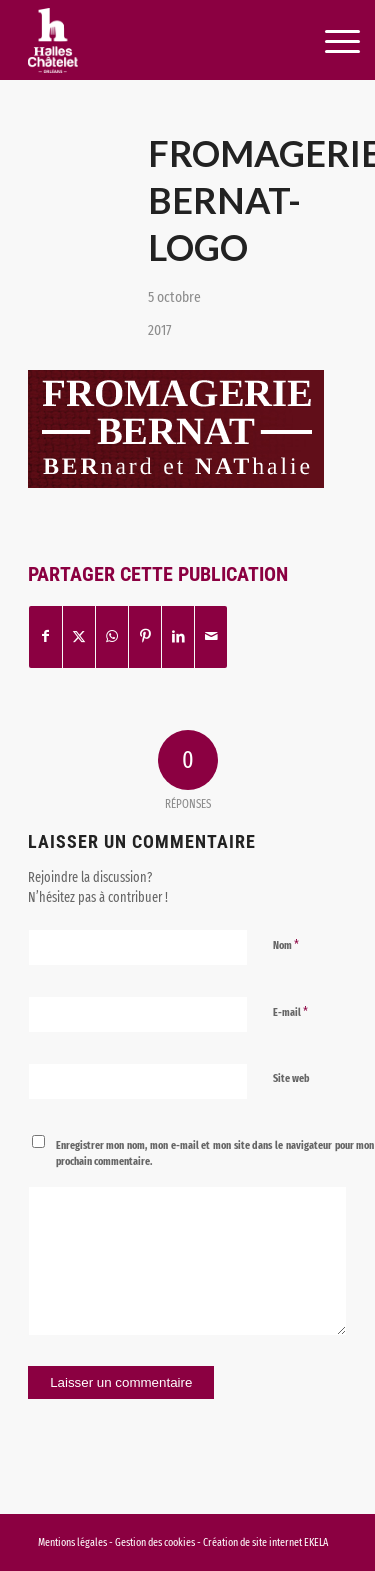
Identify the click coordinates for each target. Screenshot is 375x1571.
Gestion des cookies (156, 1542)
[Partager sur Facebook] (45, 636)
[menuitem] (319, 42)
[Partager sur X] (79, 636)
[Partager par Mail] (211, 636)
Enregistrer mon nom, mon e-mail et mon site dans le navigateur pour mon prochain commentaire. (215, 1154)
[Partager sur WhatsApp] (112, 636)
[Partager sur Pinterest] (145, 636)
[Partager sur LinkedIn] (178, 636)
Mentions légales (72, 1542)
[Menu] (320, 42)
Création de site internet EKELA (265, 1542)
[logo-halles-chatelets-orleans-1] (155, 40)
